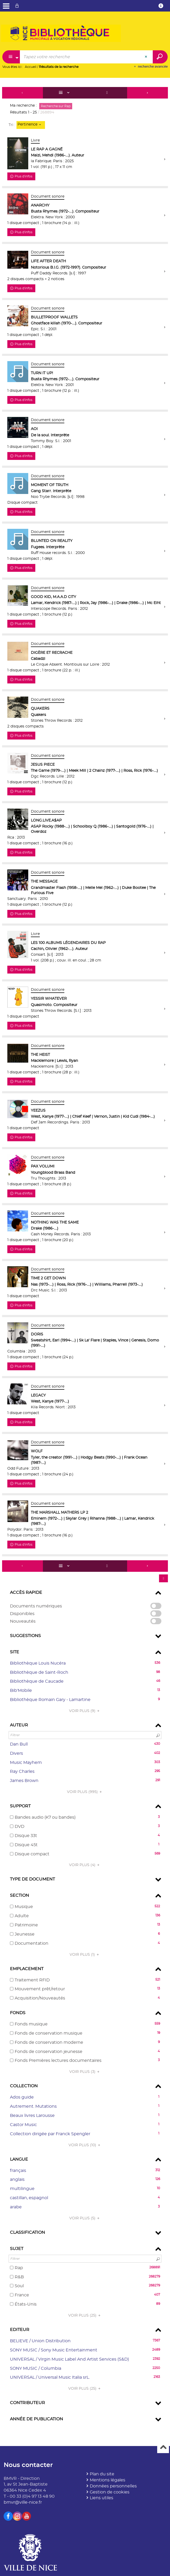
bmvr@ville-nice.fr (23, 2502)
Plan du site (102, 2474)
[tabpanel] (85, 1258)
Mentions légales (107, 2480)
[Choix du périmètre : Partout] (11, 56)
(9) (85, 1711)
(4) (85, 1865)
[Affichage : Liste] (65, 93)
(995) (85, 1792)
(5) (85, 2218)
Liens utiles (101, 2498)
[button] (85, 1663)
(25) (85, 2315)
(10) (85, 2145)
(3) (85, 2072)
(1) (85, 1955)
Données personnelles (113, 2486)
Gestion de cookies (109, 2492)
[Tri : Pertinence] (30, 125)
